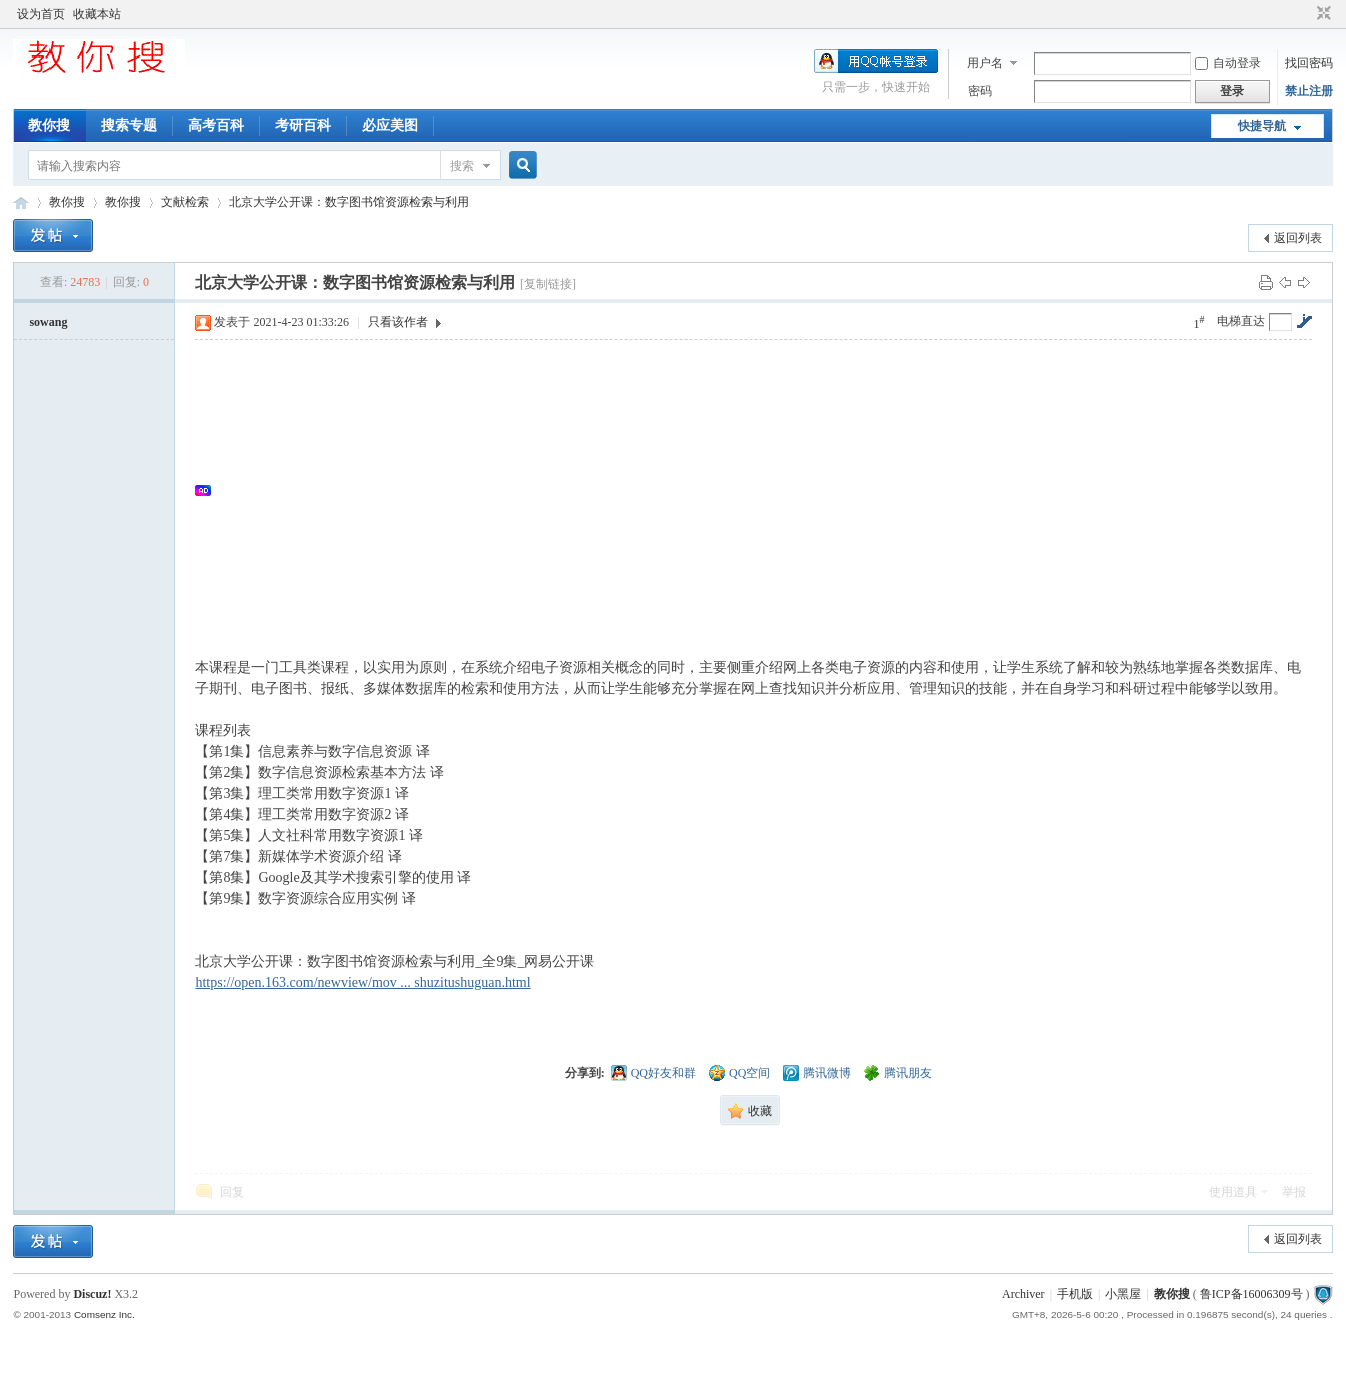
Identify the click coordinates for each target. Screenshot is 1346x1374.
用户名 (985, 63)
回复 (232, 1192)
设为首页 (41, 14)
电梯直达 (1241, 321)
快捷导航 (1262, 126)
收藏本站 (97, 14)
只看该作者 (398, 322)
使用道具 (1233, 1192)
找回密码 (1309, 63)
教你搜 (49, 125)
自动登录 (1228, 63)
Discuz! (92, 1294)
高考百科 (216, 125)
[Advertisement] (763, 490)
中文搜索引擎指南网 (21, 202)
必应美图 (390, 125)
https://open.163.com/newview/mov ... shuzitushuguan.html (362, 982)
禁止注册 (1309, 91)
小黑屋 (1123, 1294)
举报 (1294, 1192)
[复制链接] (548, 284)
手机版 (1075, 1294)
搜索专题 (129, 125)
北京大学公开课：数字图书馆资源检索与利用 (349, 202)
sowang (48, 322)
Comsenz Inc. (104, 1314)
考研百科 (303, 125)
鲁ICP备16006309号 (1251, 1294)
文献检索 (185, 202)
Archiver (1023, 1294)
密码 (980, 91)
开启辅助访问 (1305, 14)
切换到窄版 (1321, 14)
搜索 (462, 166)
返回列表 (1298, 238)
